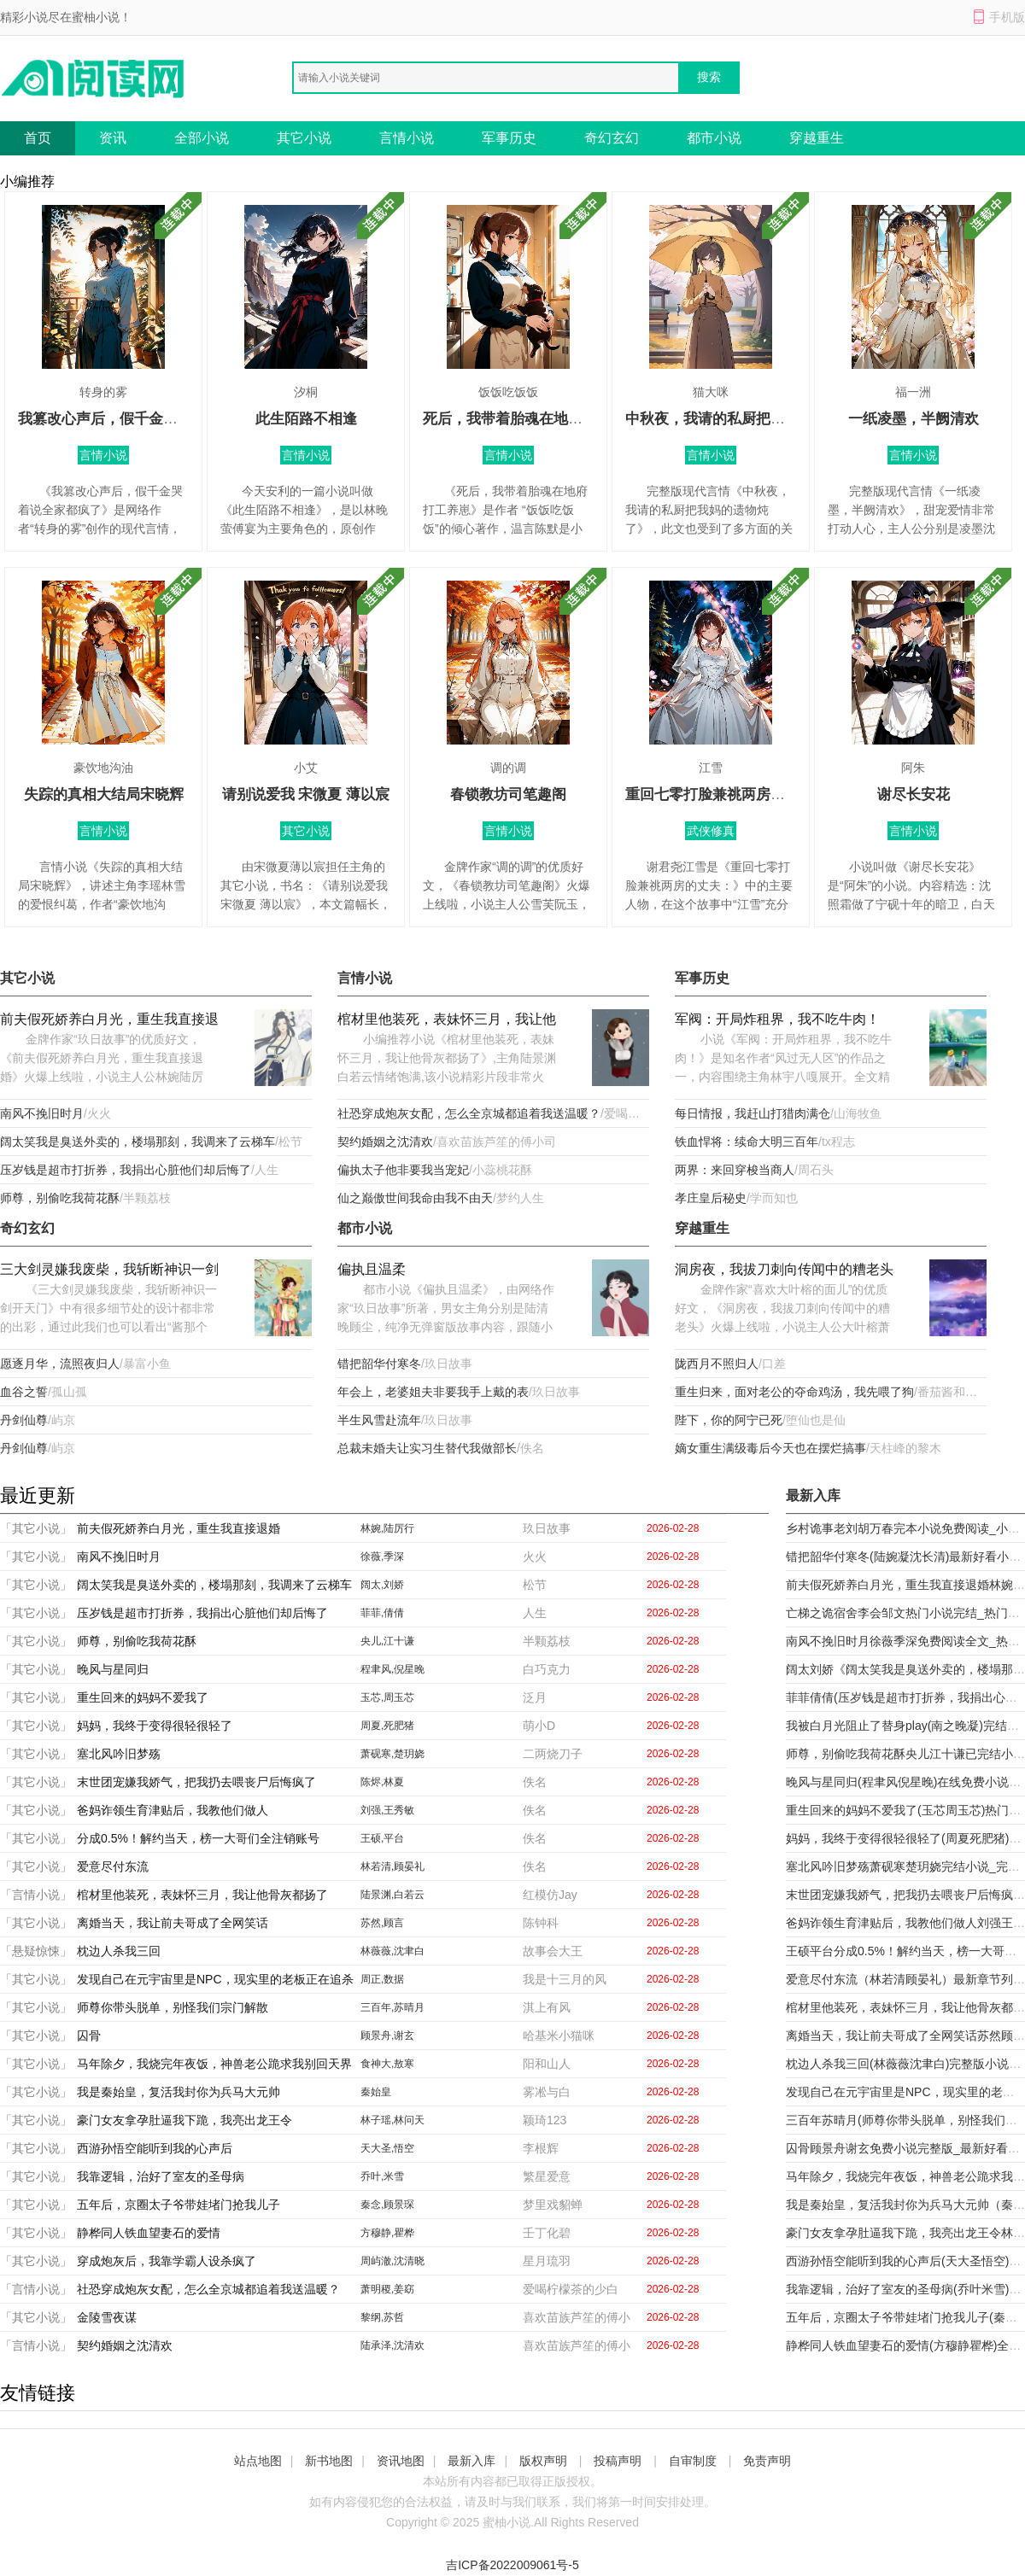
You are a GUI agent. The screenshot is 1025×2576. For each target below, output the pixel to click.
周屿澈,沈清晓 (392, 2261)
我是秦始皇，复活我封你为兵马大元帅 (178, 2092)
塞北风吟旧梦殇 (119, 1754)
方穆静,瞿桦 (387, 2233)
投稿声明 (617, 2461)
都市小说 (714, 138)
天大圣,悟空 (387, 2148)
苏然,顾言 (382, 1923)
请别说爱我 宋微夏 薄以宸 (306, 794)
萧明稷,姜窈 (387, 2289)
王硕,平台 (382, 1838)
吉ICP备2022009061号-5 (512, 2565)
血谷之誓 (24, 1392)
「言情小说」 (36, 1894)
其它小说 (304, 138)
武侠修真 (711, 831)
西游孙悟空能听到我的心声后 (154, 2148)
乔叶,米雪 (382, 2176)
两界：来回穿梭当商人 (734, 1170)
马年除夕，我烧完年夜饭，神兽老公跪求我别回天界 (214, 2064)
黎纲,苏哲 (382, 2317)
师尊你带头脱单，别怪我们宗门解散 (172, 2007)
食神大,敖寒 (387, 2064)
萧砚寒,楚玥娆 (392, 1754)
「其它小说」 (36, 1528)
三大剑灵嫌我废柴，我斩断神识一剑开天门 (109, 1271)
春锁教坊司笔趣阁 (508, 794)
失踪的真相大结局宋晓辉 (104, 794)
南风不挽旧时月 (42, 1113)
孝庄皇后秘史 (711, 1198)
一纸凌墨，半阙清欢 (913, 419)
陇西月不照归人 (716, 1363)
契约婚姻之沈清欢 (385, 1141)
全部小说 (201, 138)
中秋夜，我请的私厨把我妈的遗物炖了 (748, 419)
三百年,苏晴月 (392, 2007)
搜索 (709, 77)
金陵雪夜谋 (107, 2317)
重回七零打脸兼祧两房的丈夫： (727, 794)
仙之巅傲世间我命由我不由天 (415, 1198)
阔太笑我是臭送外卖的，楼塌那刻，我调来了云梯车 (137, 1141)
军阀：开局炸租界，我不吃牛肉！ (777, 1019)
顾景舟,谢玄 (387, 2036)
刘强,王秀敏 (387, 1810)
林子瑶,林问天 (392, 2120)
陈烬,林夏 (382, 1782)
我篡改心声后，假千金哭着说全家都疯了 (148, 419)
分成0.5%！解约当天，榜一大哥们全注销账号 (198, 1838)
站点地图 (258, 2461)
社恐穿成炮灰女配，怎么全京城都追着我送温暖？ (468, 1113)
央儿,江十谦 (387, 1641)
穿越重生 (816, 138)
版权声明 (543, 2461)
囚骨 (89, 2035)
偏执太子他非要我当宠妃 (403, 1170)
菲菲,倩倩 (382, 1613)
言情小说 (406, 138)
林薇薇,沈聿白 (392, 1951)
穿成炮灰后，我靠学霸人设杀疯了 (166, 2261)
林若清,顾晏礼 (392, 1866)
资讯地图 (401, 2461)
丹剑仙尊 (24, 1420)
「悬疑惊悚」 (36, 1951)
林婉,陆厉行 (387, 1528)
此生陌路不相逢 (306, 419)
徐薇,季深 (382, 1557)
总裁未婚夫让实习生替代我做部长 (427, 1448)
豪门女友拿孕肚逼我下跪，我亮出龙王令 (184, 2120)
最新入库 (471, 2461)
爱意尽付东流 (113, 1866)
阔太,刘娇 (382, 1585)
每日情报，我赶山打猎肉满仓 (752, 1113)
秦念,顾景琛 (387, 2205)
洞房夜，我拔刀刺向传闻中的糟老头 (784, 1269)
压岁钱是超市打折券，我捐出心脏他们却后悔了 (125, 1170)
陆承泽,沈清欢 (392, 2345)
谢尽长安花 (913, 794)
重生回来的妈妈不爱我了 (142, 1697)
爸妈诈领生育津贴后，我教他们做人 (172, 1810)
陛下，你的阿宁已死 (728, 1420)
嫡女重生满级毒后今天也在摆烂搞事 (770, 1448)
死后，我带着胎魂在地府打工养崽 (532, 419)
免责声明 (767, 2461)
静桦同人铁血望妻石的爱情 (148, 2233)
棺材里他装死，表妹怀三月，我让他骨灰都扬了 (446, 1021)
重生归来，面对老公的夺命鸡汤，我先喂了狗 (794, 1392)
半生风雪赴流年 (379, 1420)
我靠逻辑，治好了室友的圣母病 (160, 2176)
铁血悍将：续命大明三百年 (746, 1141)
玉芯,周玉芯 (387, 1697)
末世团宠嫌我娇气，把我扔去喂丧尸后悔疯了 (196, 1782)
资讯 (112, 138)
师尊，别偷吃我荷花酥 (60, 1198)
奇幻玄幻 (611, 138)
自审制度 (693, 2461)
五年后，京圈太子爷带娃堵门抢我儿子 (178, 2204)
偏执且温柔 (371, 1269)
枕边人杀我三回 (119, 1951)
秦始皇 (375, 2092)
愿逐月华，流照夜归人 (60, 1363)
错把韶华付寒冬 (379, 1363)
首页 (37, 138)
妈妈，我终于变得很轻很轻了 (154, 1725)
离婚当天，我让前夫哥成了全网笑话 (172, 1923)
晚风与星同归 (113, 1669)
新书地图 (329, 2461)
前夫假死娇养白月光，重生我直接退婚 (109, 1021)
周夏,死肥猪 (387, 1726)
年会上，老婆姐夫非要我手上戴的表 (433, 1392)
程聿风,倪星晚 (392, 1669)
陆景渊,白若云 (392, 1895)
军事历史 (509, 138)
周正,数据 (382, 1979)
